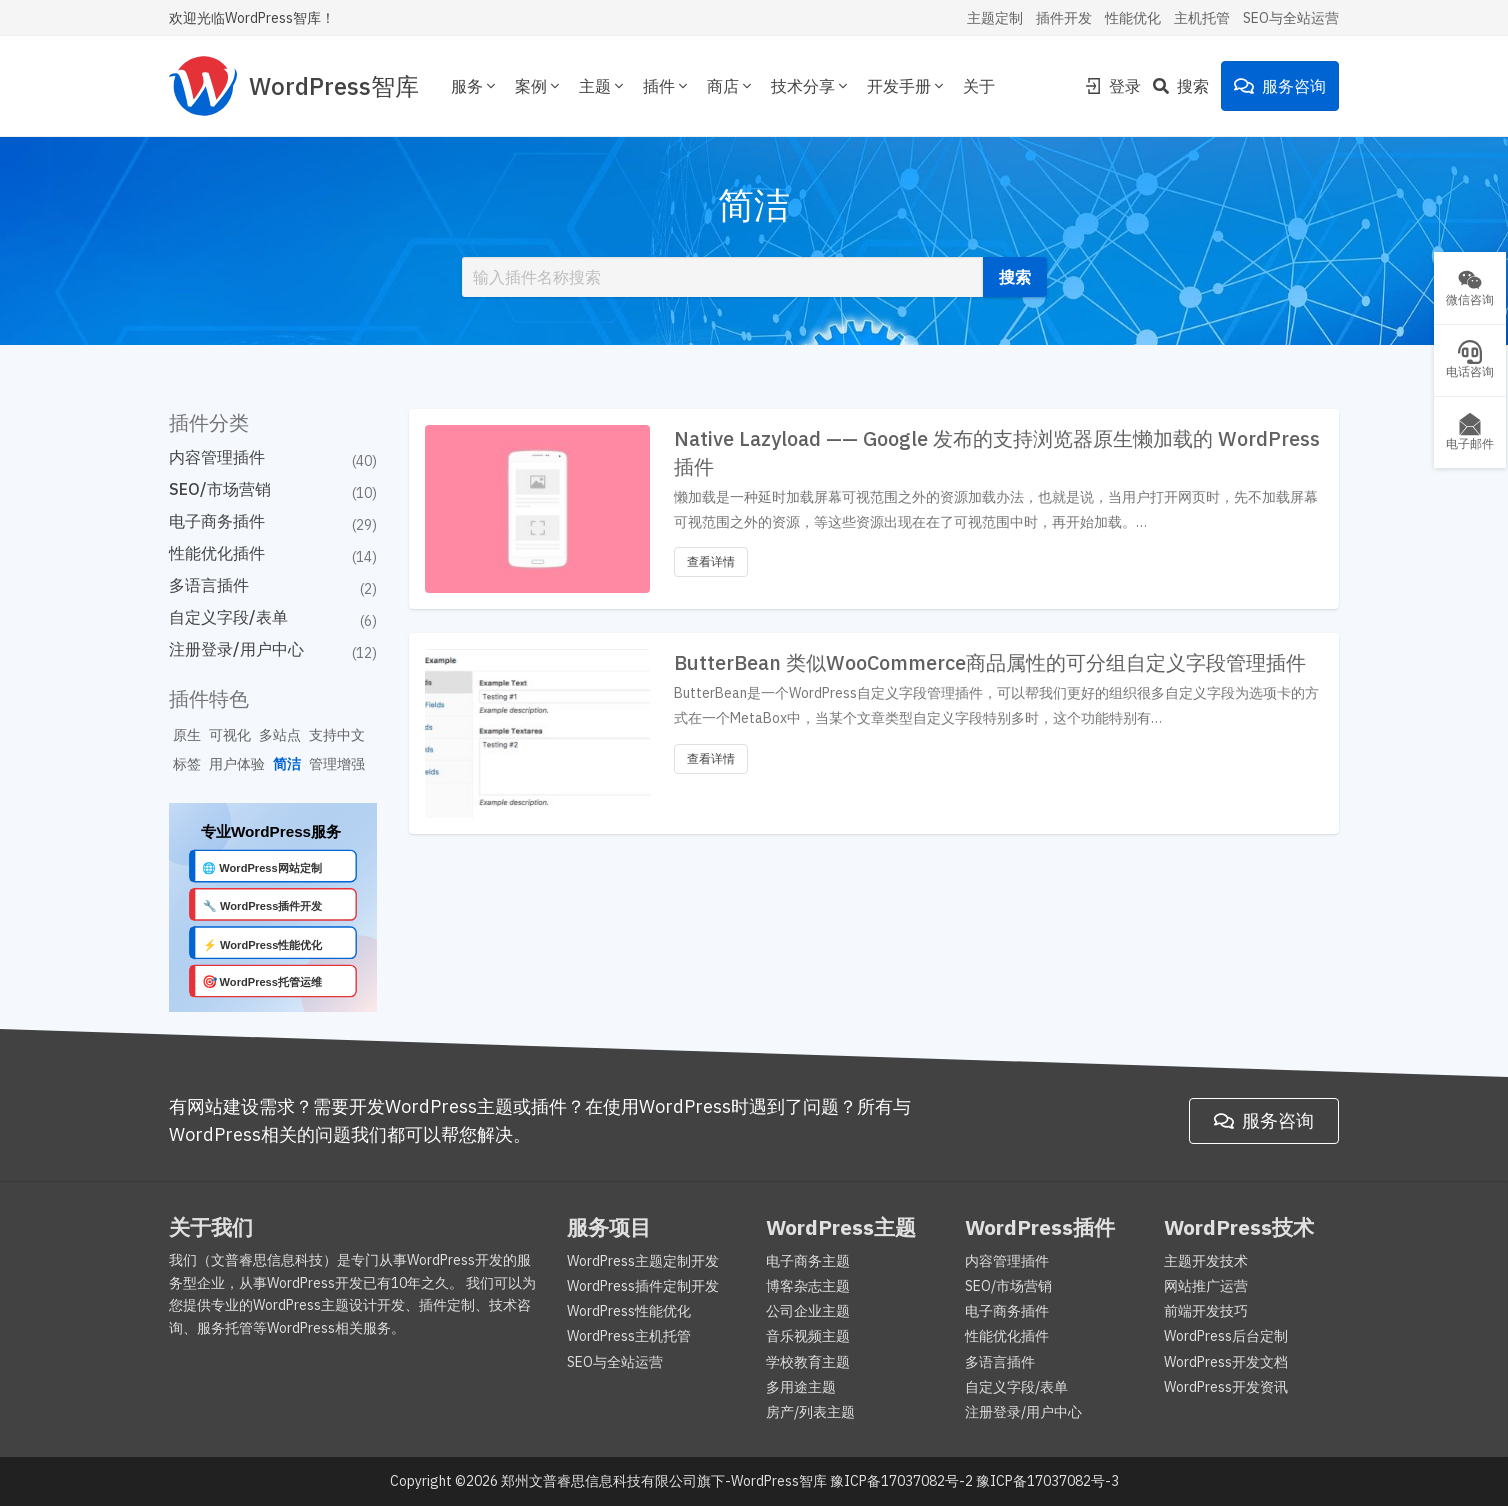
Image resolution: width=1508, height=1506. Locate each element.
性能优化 (1133, 18)
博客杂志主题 (808, 1286)
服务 (475, 86)
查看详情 (711, 561)
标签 (187, 764)
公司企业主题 (808, 1311)
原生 (187, 735)
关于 (979, 86)
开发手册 (907, 86)
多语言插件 (209, 585)
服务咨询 (1280, 86)
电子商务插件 (217, 521)
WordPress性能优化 (629, 1311)
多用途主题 (801, 1387)
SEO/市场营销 (220, 489)
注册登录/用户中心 (236, 649)
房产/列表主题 (810, 1412)
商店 (731, 86)
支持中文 (337, 735)
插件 (667, 86)
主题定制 (995, 18)
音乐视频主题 (808, 1336)
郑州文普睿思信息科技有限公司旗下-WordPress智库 (664, 1481)
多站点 (280, 735)
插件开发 (1064, 18)
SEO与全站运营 (1291, 18)
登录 (1113, 86)
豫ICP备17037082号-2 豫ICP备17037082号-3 (974, 1481)
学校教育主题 (808, 1362)
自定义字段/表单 (228, 617)
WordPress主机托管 (629, 1336)
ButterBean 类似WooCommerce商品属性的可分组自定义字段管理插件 (990, 662)
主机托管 (1202, 18)
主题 (603, 86)
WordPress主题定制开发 (643, 1261)
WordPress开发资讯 (1226, 1387)
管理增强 (337, 764)
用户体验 (237, 764)
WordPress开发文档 (1226, 1362)
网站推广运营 (1206, 1286)
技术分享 (811, 86)
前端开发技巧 (1206, 1311)
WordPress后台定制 (1226, 1336)
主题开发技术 (1206, 1261)
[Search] (1187, 86)
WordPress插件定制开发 (643, 1286)
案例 (539, 86)
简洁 (287, 764)
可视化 (230, 735)
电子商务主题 (808, 1261)
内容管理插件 (217, 457)
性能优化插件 (217, 553)
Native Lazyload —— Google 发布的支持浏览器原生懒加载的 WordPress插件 (997, 452)
